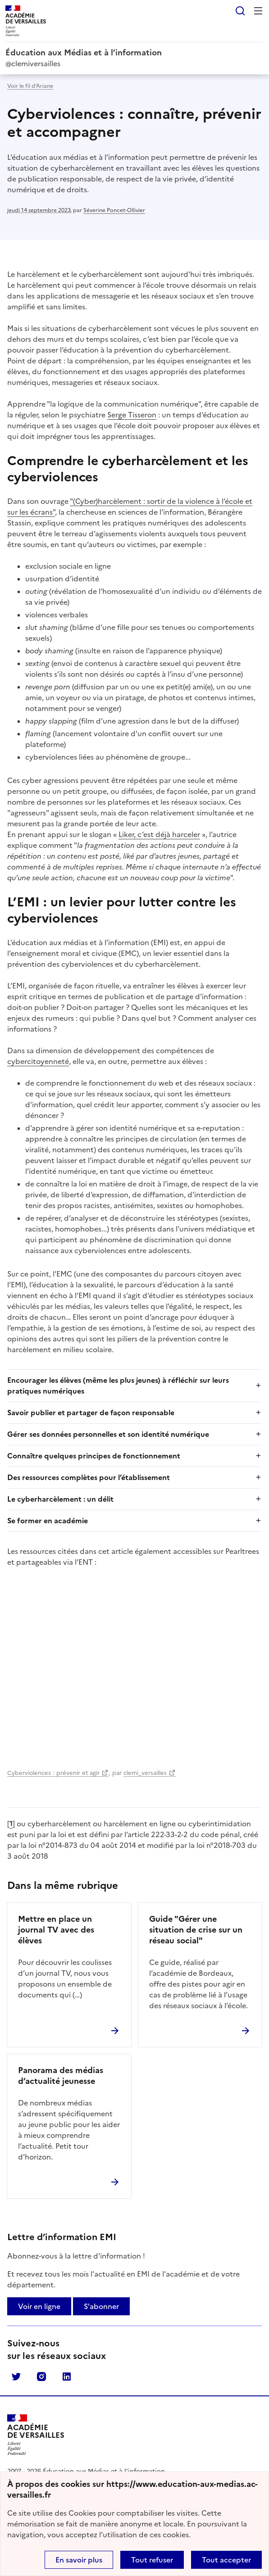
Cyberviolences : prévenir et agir (53, 1773)
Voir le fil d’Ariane (30, 86)
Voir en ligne (39, 2306)
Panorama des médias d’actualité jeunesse (60, 2075)
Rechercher (240, 11)
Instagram (41, 2377)
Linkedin (67, 2377)
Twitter (16, 2377)
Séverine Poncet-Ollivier (114, 210)
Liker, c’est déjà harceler (159, 834)
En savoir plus (78, 2559)
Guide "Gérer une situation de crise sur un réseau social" (195, 1930)
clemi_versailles (145, 1773)
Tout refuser (152, 2559)
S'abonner (101, 2306)
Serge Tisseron (131, 414)
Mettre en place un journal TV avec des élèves (56, 1930)
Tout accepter (226, 2559)
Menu (258, 11)
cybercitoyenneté (38, 1061)
